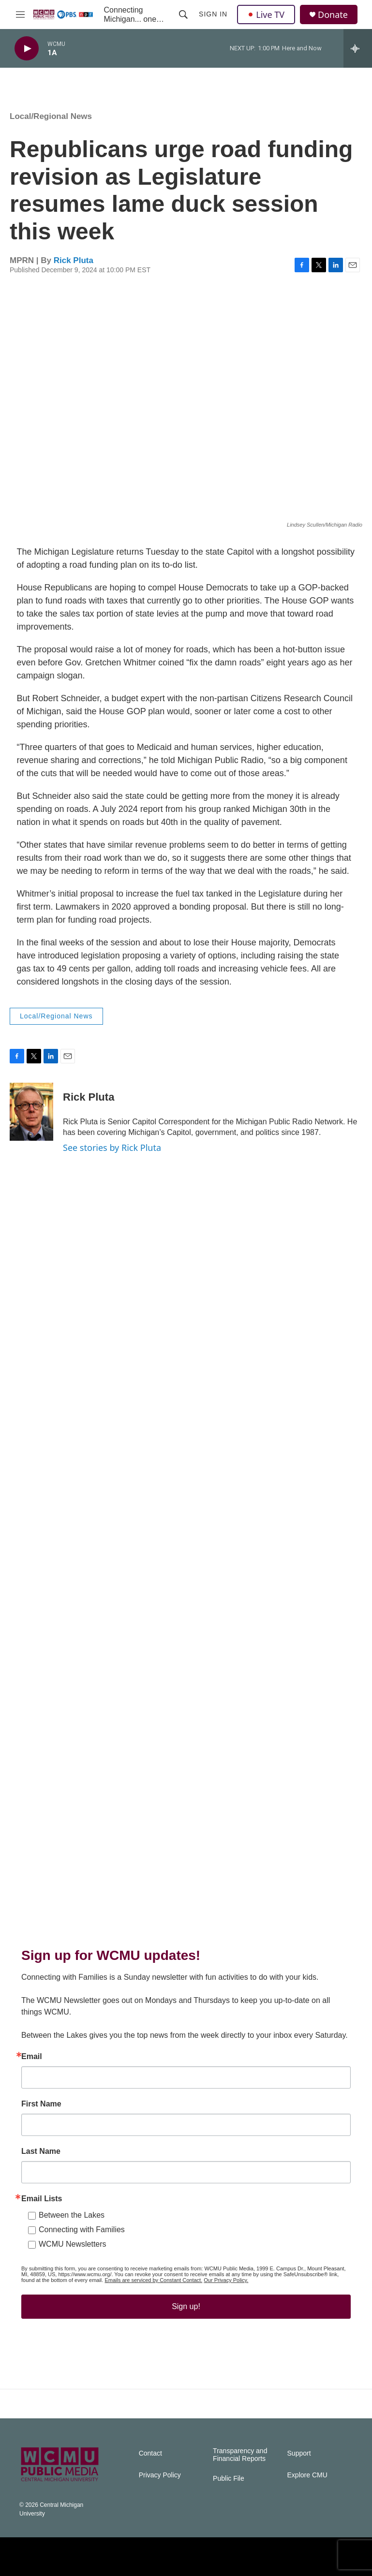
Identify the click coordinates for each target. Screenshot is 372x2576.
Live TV (266, 14)
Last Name (40, 2151)
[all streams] (357, 48)
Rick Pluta (73, 260)
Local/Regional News (51, 116)
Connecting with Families (82, 2229)
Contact (150, 2453)
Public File (228, 2478)
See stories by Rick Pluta (112, 1147)
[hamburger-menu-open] (20, 14)
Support (299, 2453)
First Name (41, 2104)
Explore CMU (307, 2475)
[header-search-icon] (183, 14)
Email (31, 2057)
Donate (333, 15)
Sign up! (186, 2306)
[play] (26, 48)
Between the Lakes (71, 2215)
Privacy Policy (160, 2475)
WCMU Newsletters (72, 2244)
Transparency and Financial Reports (240, 2454)
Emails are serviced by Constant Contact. (153, 2280)
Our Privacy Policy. (226, 2280)
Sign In (213, 14)
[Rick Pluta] (31, 1112)
